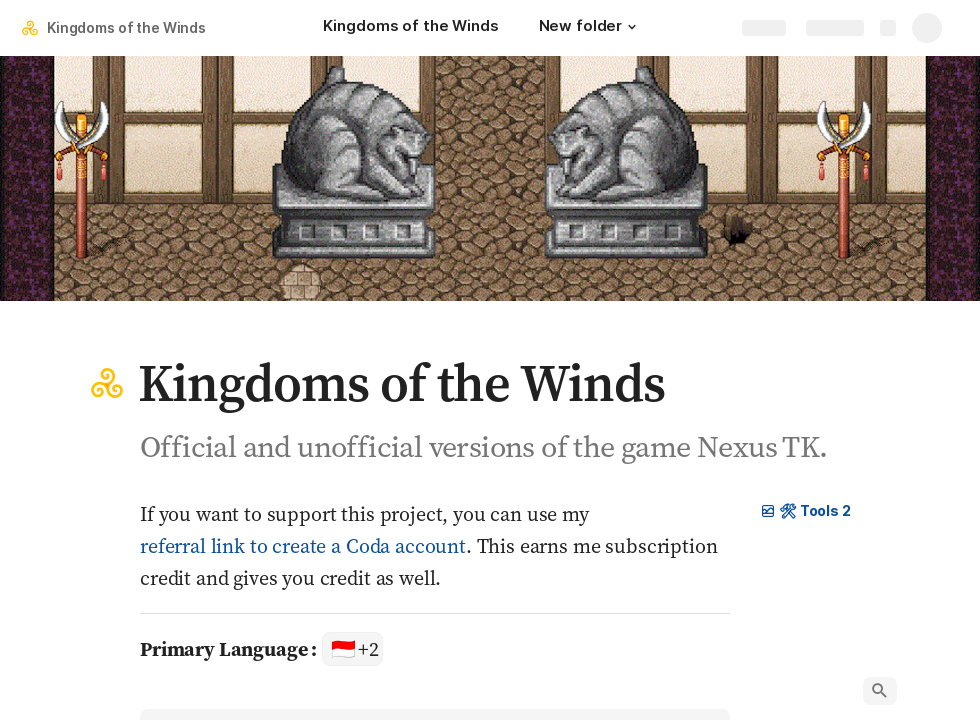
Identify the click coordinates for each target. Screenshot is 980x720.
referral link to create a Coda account (303, 546)
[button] (632, 27)
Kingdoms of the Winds (126, 27)
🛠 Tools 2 (805, 510)
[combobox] (352, 649)
